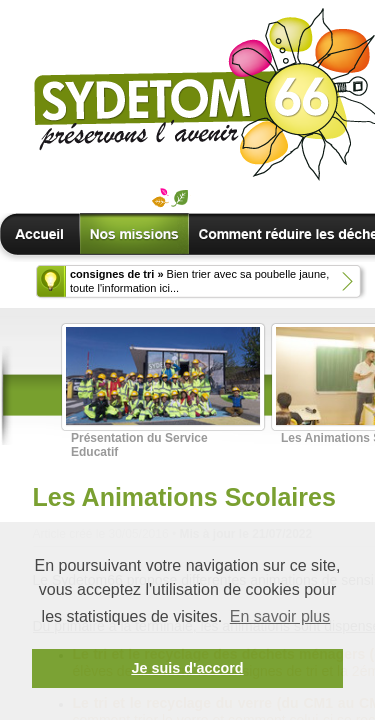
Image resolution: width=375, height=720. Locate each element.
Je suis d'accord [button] (187, 668)
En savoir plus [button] (280, 616)
